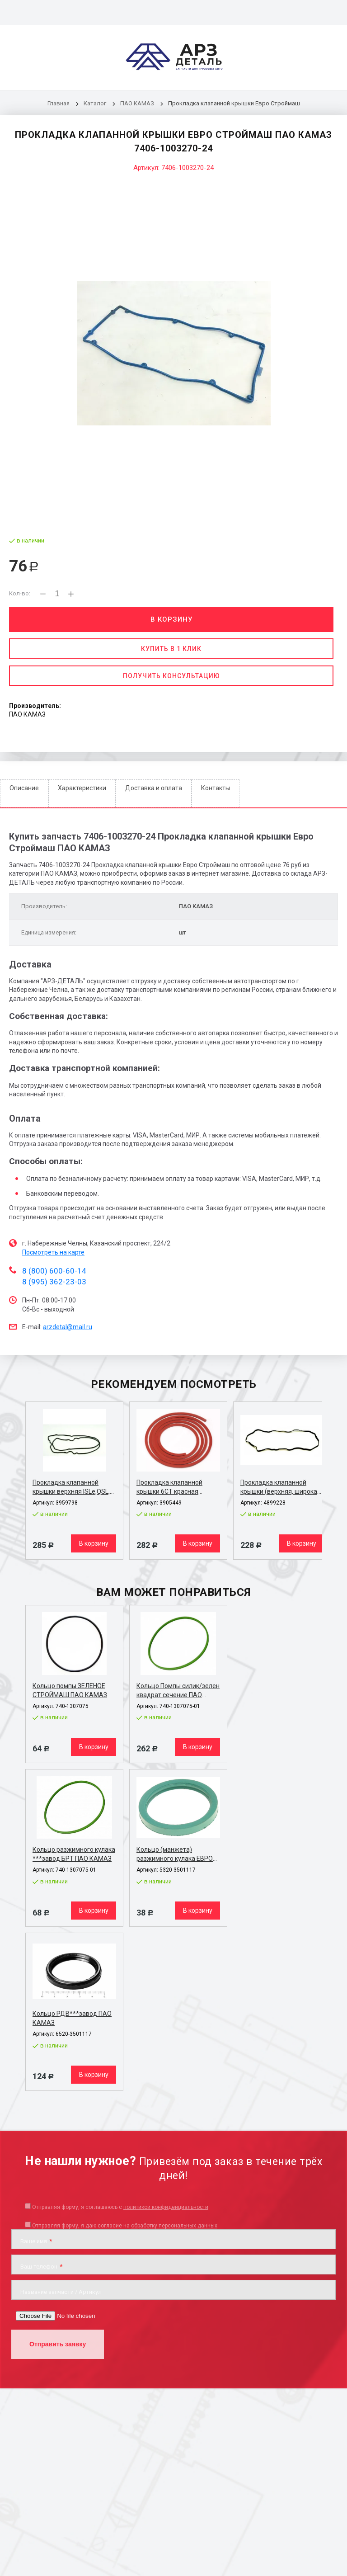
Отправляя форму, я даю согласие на (124, 2225)
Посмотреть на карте (53, 1252)
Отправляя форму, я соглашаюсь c (120, 2207)
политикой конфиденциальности (165, 2207)
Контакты (215, 788)
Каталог (96, 103)
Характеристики (82, 788)
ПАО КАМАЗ (137, 103)
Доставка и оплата (153, 788)
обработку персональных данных (174, 2225)
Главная (58, 103)
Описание (24, 788)
